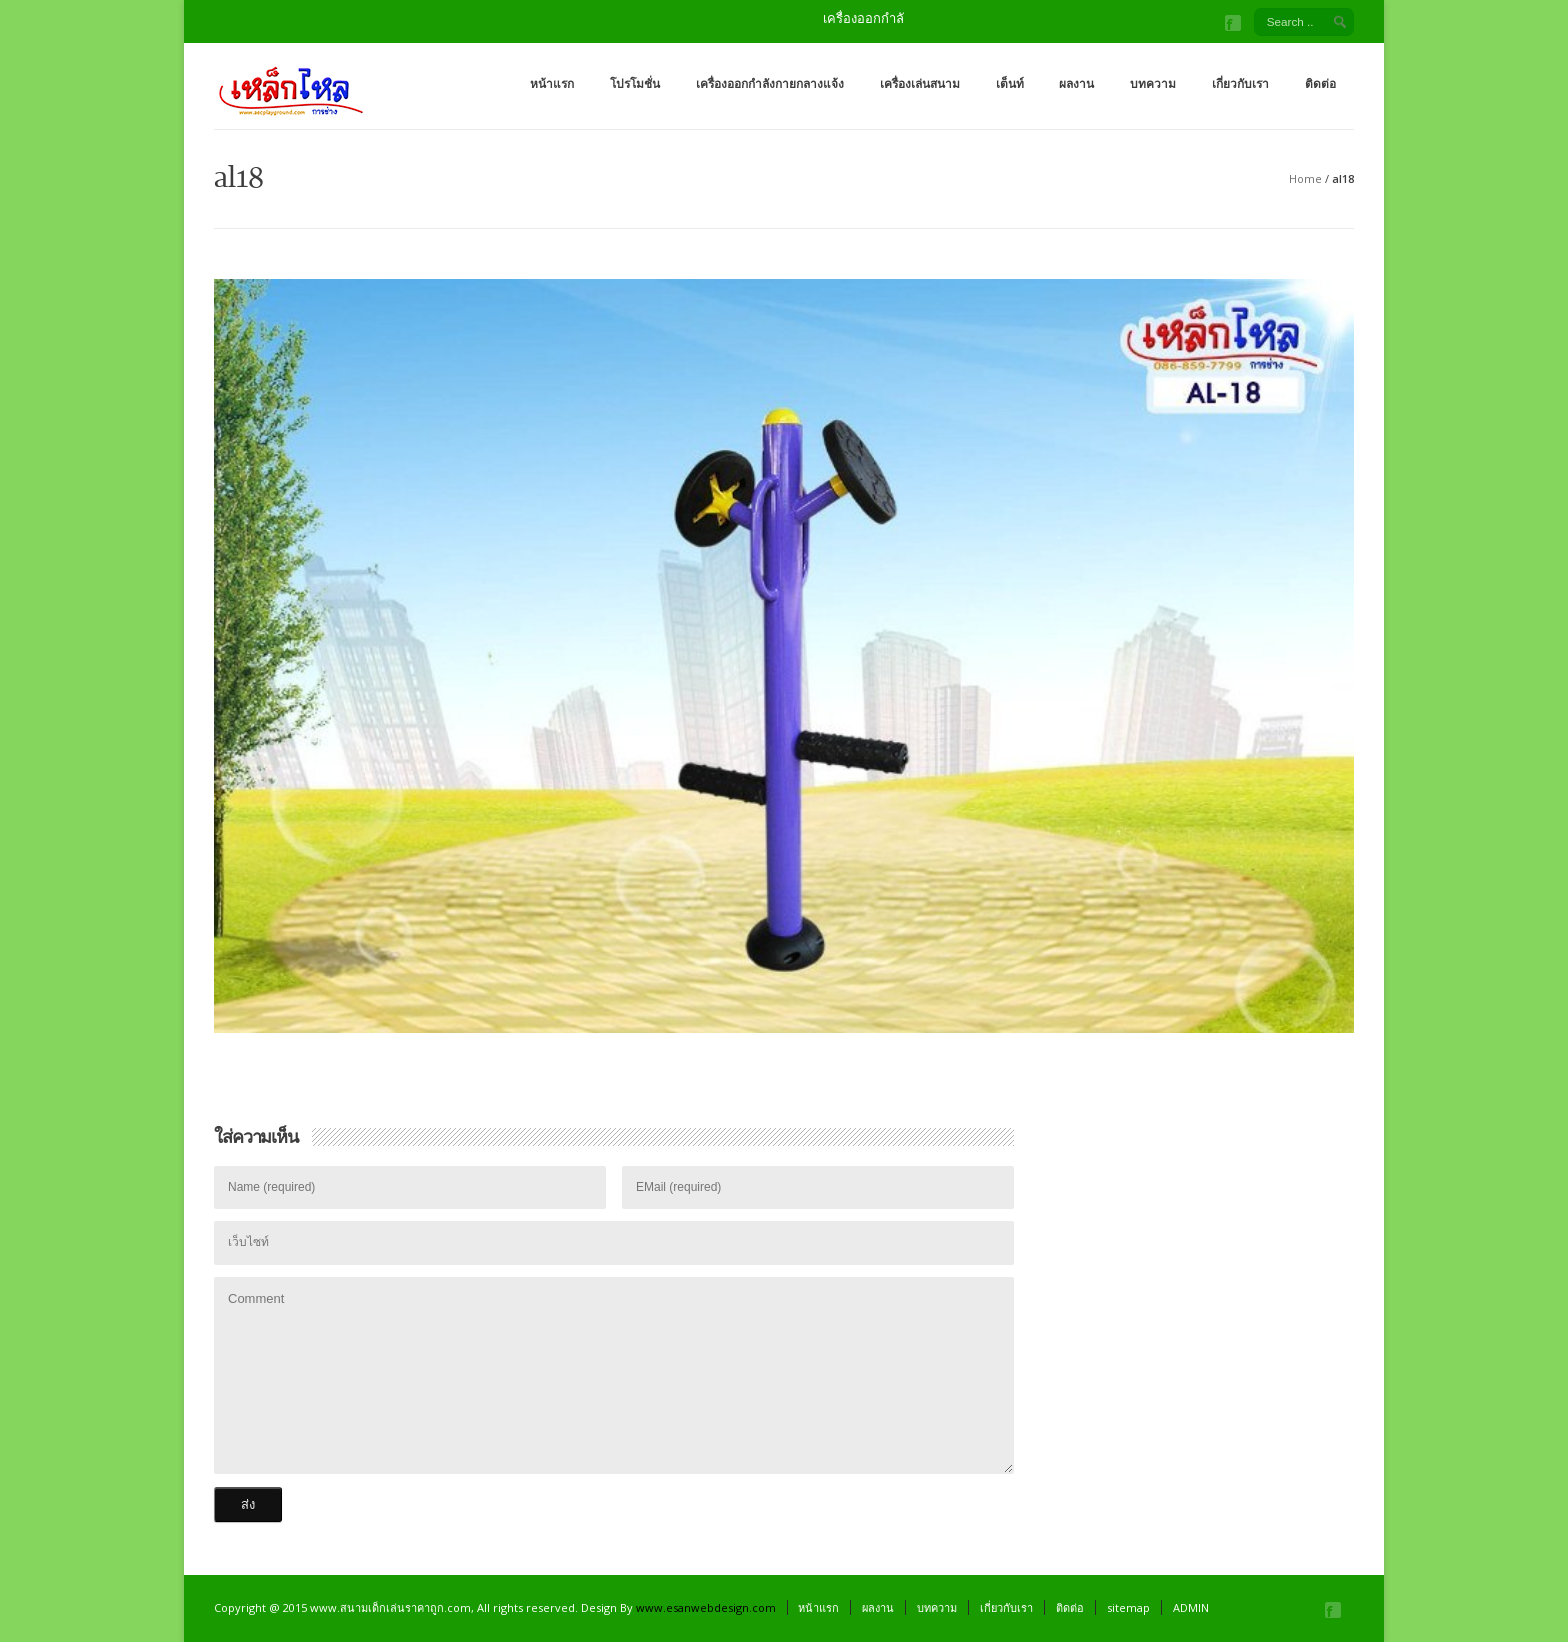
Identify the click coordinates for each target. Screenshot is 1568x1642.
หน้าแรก (552, 83)
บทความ (1153, 83)
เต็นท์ (1010, 83)
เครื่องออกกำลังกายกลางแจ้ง (770, 83)
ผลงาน (1076, 83)
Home (1305, 178)
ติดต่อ (1320, 83)
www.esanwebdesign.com (706, 1607)
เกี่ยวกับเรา (1240, 83)
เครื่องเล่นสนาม (920, 83)
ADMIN (1191, 1607)
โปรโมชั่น (635, 83)
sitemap (1128, 1607)
